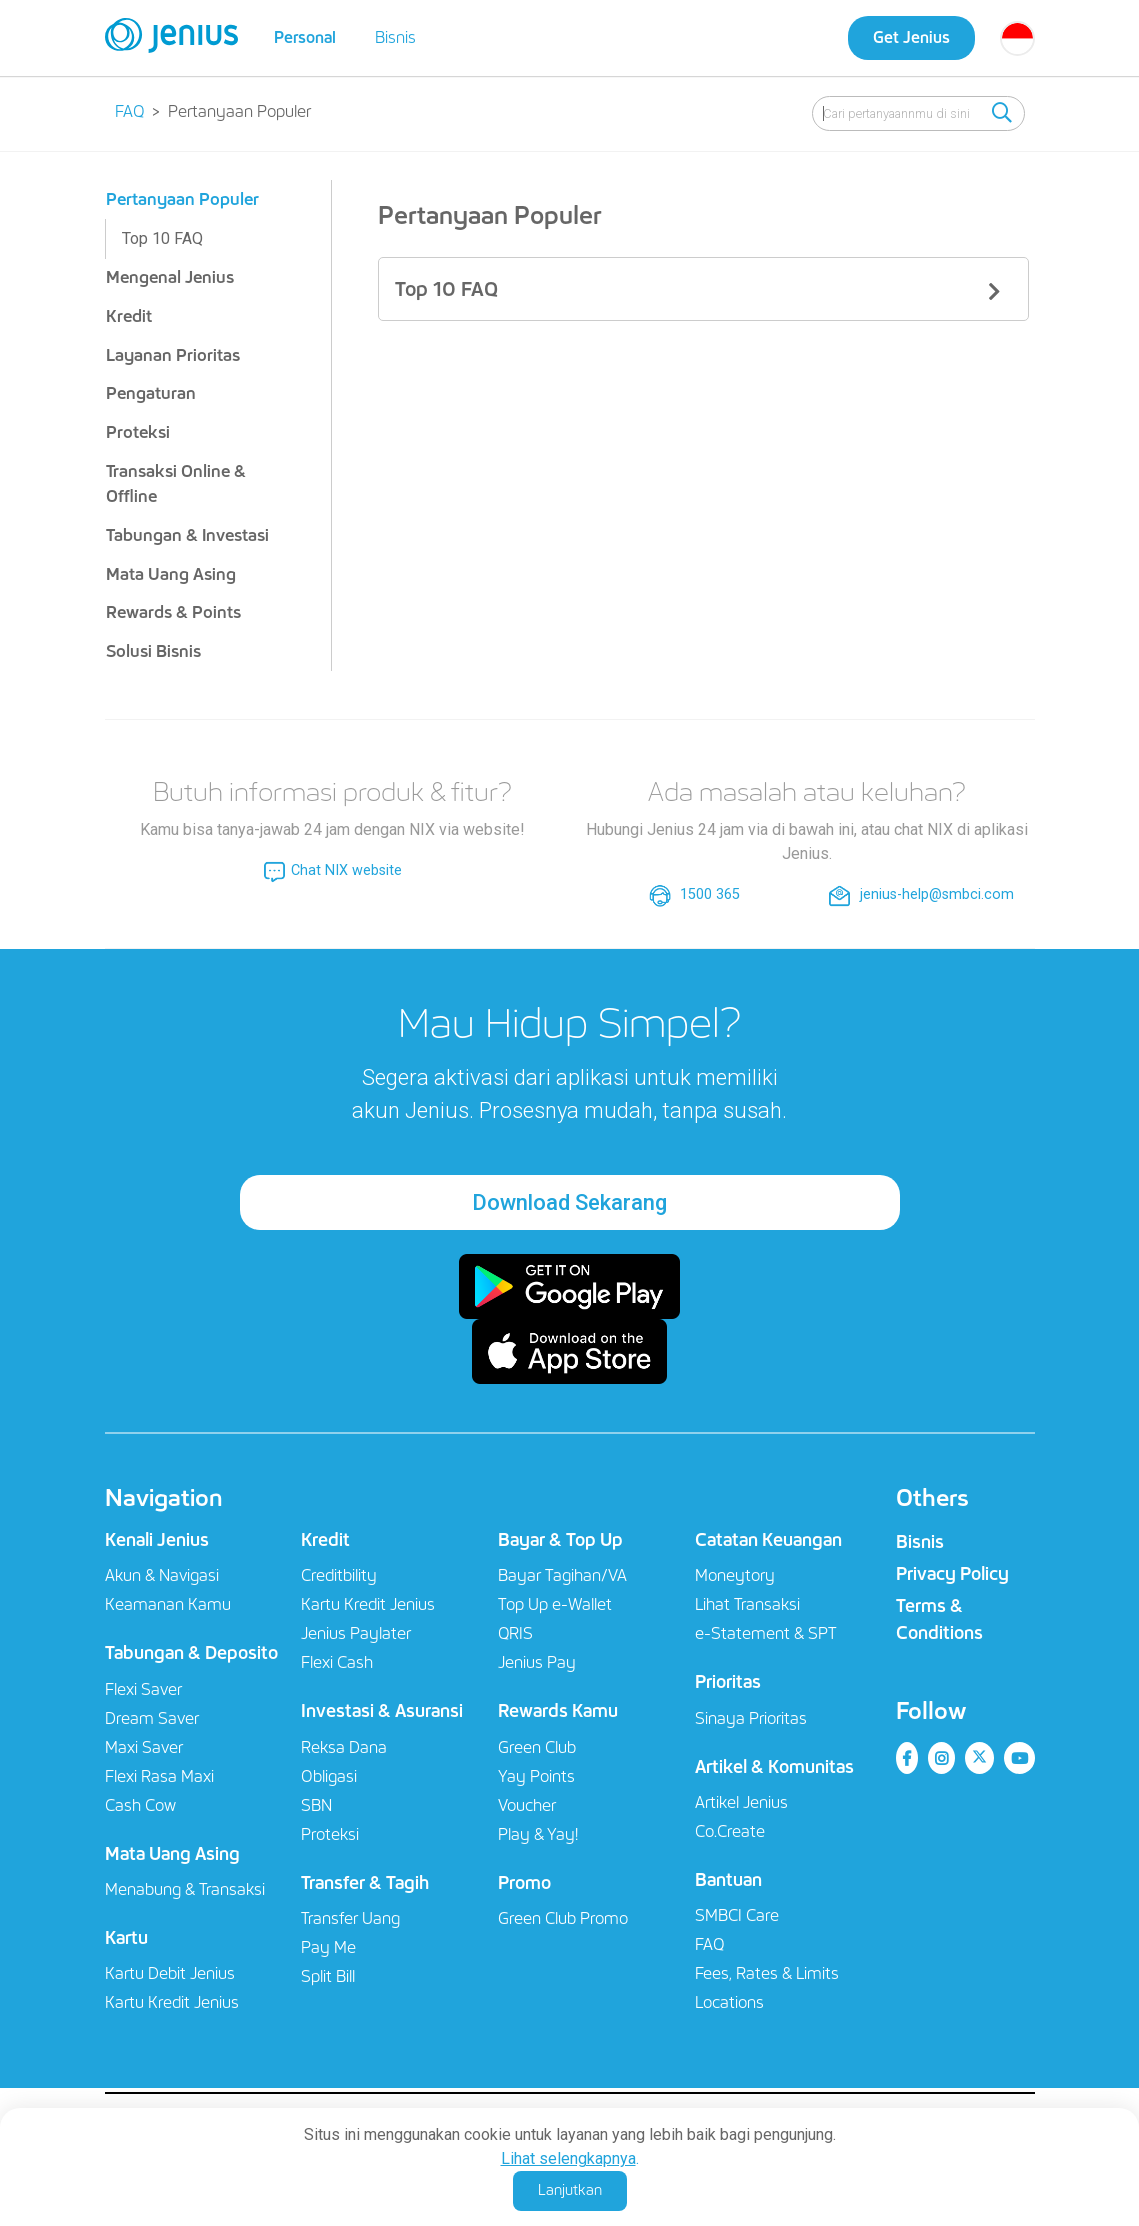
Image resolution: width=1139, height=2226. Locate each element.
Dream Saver (152, 1718)
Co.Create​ (730, 1831)
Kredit (129, 316)
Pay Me (328, 1947)
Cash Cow (140, 1805)
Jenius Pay (537, 1662)
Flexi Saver (143, 1689)
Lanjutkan (570, 2190)
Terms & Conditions (939, 1619)
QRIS (515, 1633)
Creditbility (339, 1575)
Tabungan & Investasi (187, 535)
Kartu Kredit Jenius (172, 2002)
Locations (729, 2002)
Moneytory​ (735, 1575)
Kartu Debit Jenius (170, 1973)
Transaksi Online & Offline (176, 484)
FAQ (709, 1944)
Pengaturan (151, 393)
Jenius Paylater (356, 1633)
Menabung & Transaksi (185, 1889)
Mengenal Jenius (170, 277)
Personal (305, 37)
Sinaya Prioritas (751, 1718)
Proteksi (138, 432)
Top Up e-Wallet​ (555, 1604)
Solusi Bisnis (153, 651)
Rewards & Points (173, 612)
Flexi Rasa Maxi (159, 1776)
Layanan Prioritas (173, 355)
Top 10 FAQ (162, 238)
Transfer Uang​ (350, 1918)
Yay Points (536, 1776)
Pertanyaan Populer (182, 199)
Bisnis (395, 37)
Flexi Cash (337, 1662)
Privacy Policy (952, 1574)
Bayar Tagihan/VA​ (562, 1575)
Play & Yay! (538, 1834)
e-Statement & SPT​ (766, 1633)
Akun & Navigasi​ (162, 1575)
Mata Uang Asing (171, 574)
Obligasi (329, 1776)
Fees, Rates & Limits (767, 1973)
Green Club (537, 1747)
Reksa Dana (344, 1747)
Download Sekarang (569, 1202)
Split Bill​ (328, 1976)
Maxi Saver (144, 1747)
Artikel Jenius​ (741, 1802)
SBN (316, 1805)
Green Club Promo (563, 1918)
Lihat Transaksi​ (747, 1604)
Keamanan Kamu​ (168, 1604)
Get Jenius (911, 37)
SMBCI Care (737, 1915)
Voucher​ (527, 1805)
